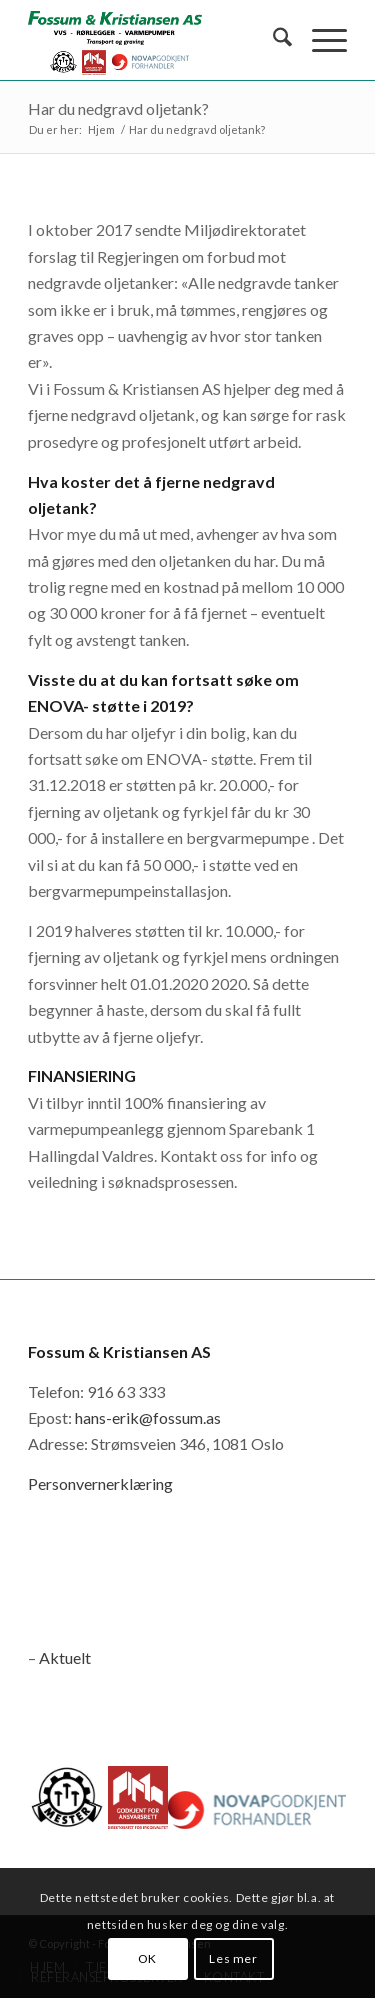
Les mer (233, 1958)
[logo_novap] (155, 40)
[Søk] (272, 40)
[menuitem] (272, 40)
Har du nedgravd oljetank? (118, 108)
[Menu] (319, 40)
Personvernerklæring (100, 1483)
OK (147, 1958)
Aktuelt (65, 1657)
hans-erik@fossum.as (148, 1417)
